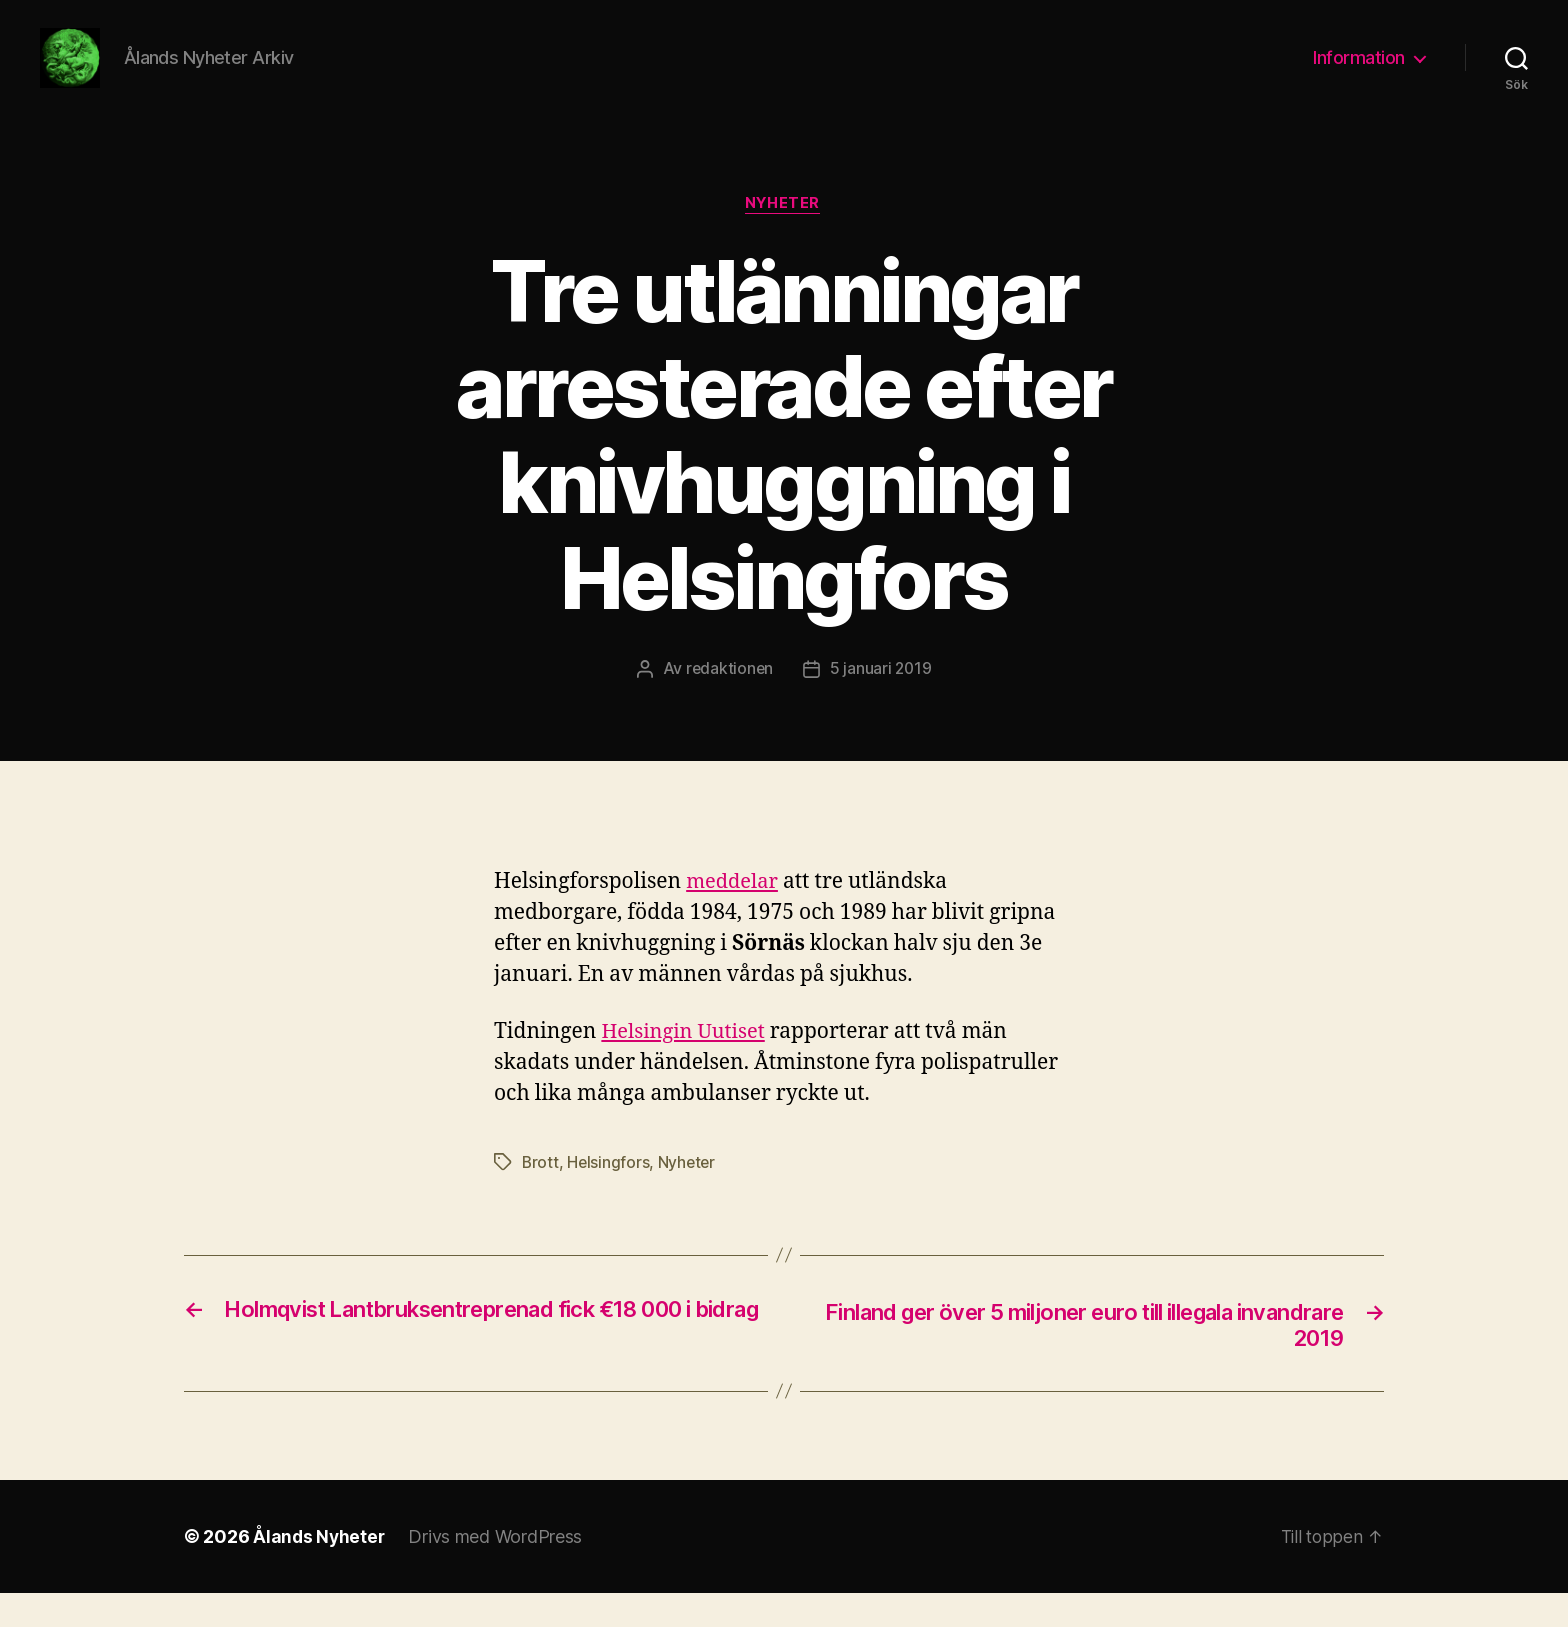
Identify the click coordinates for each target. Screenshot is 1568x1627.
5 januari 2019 (881, 700)
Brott (541, 1194)
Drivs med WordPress (498, 1570)
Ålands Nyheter (320, 1570)
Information (1359, 72)
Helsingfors (609, 1194)
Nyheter (784, 235)
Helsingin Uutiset (686, 1063)
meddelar (734, 913)
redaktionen (728, 700)
